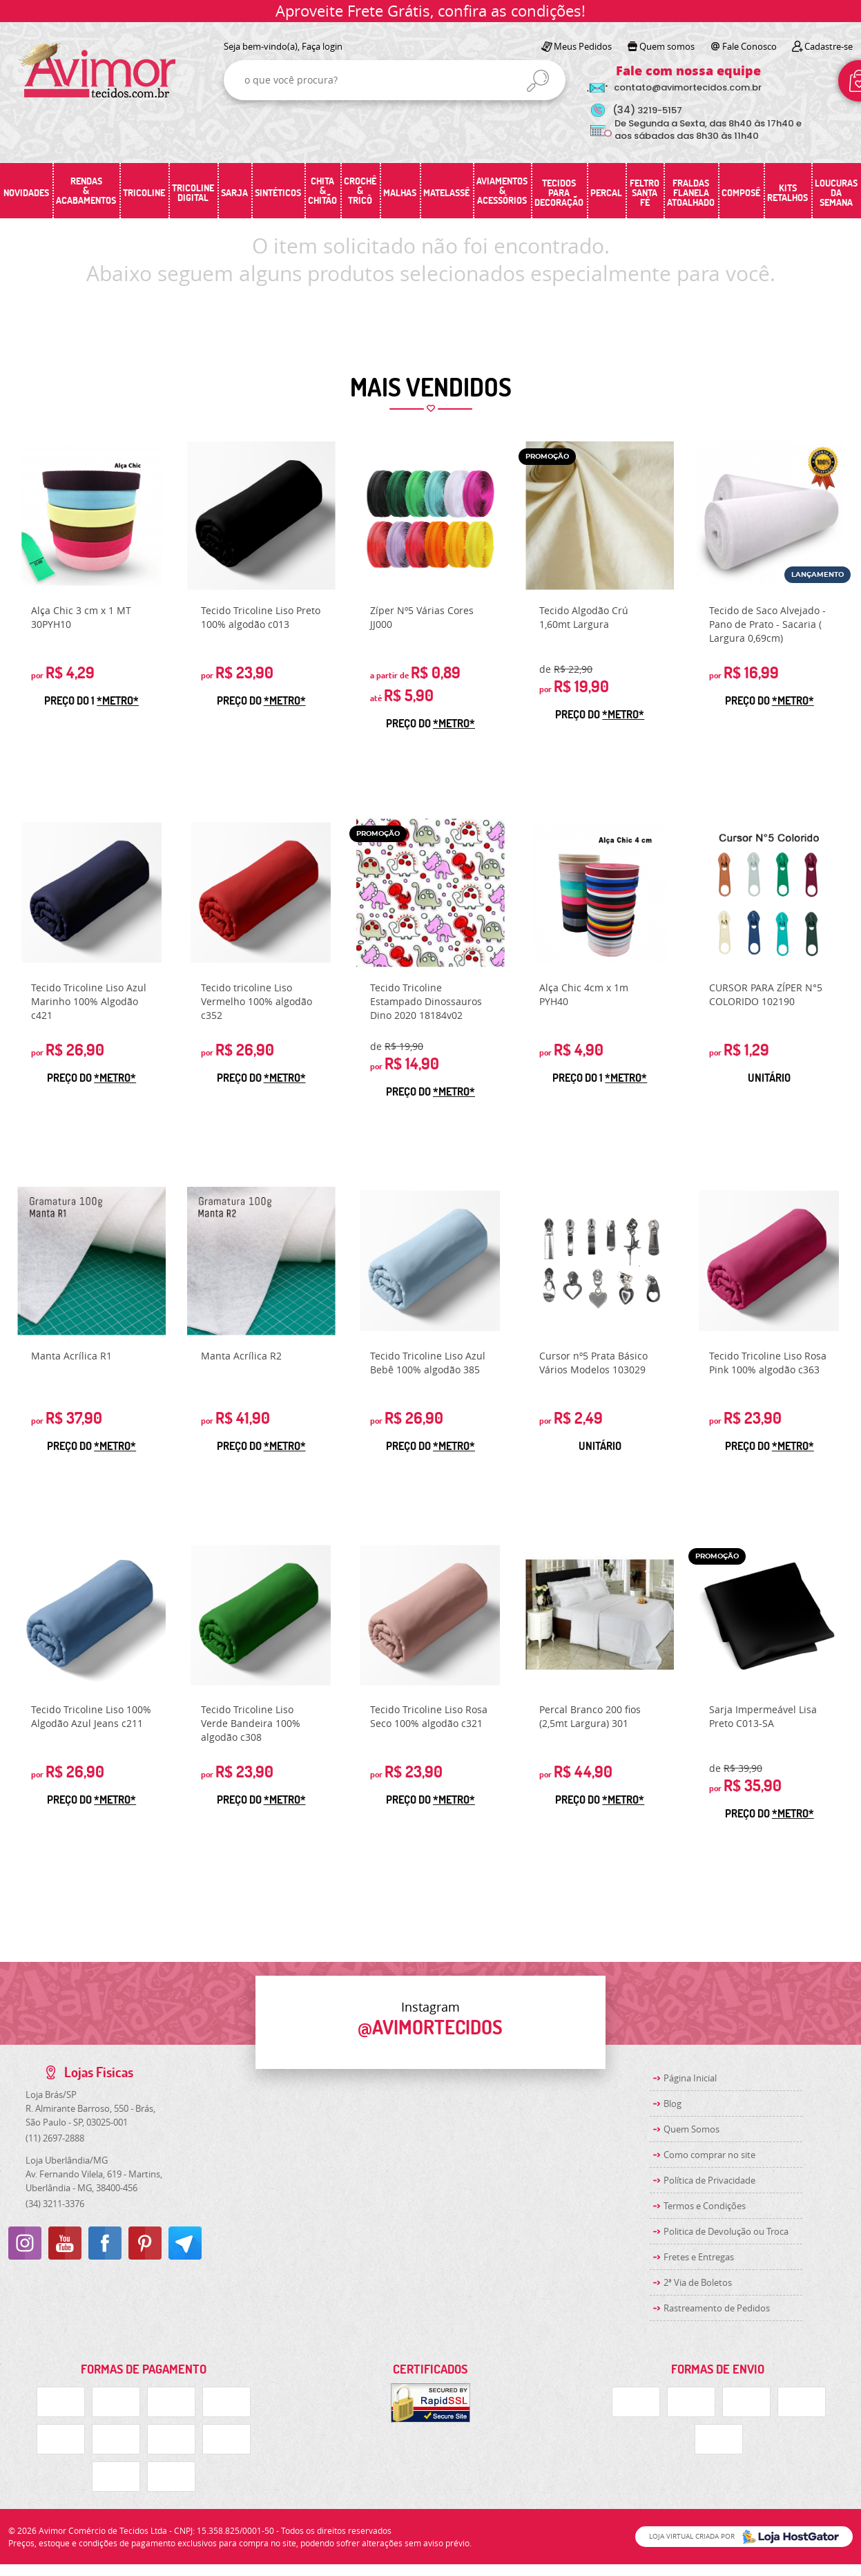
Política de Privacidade (709, 2180)
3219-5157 (647, 110)
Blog (672, 2103)
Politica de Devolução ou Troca (726, 2231)
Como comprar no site (709, 2154)
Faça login (322, 46)
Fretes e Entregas (699, 2257)
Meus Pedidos (583, 46)
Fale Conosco (749, 46)
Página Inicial (690, 2078)
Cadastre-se (828, 46)
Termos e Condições (705, 2206)
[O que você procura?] (538, 81)
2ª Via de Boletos (698, 2282)
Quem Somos (691, 2129)
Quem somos (667, 46)
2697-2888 (55, 2138)
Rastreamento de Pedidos (717, 2308)
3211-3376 (55, 2203)
